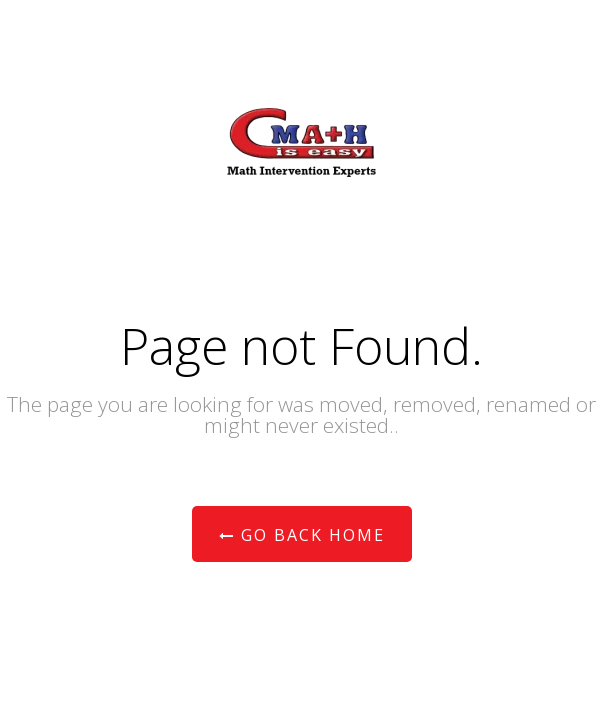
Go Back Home (302, 535)
